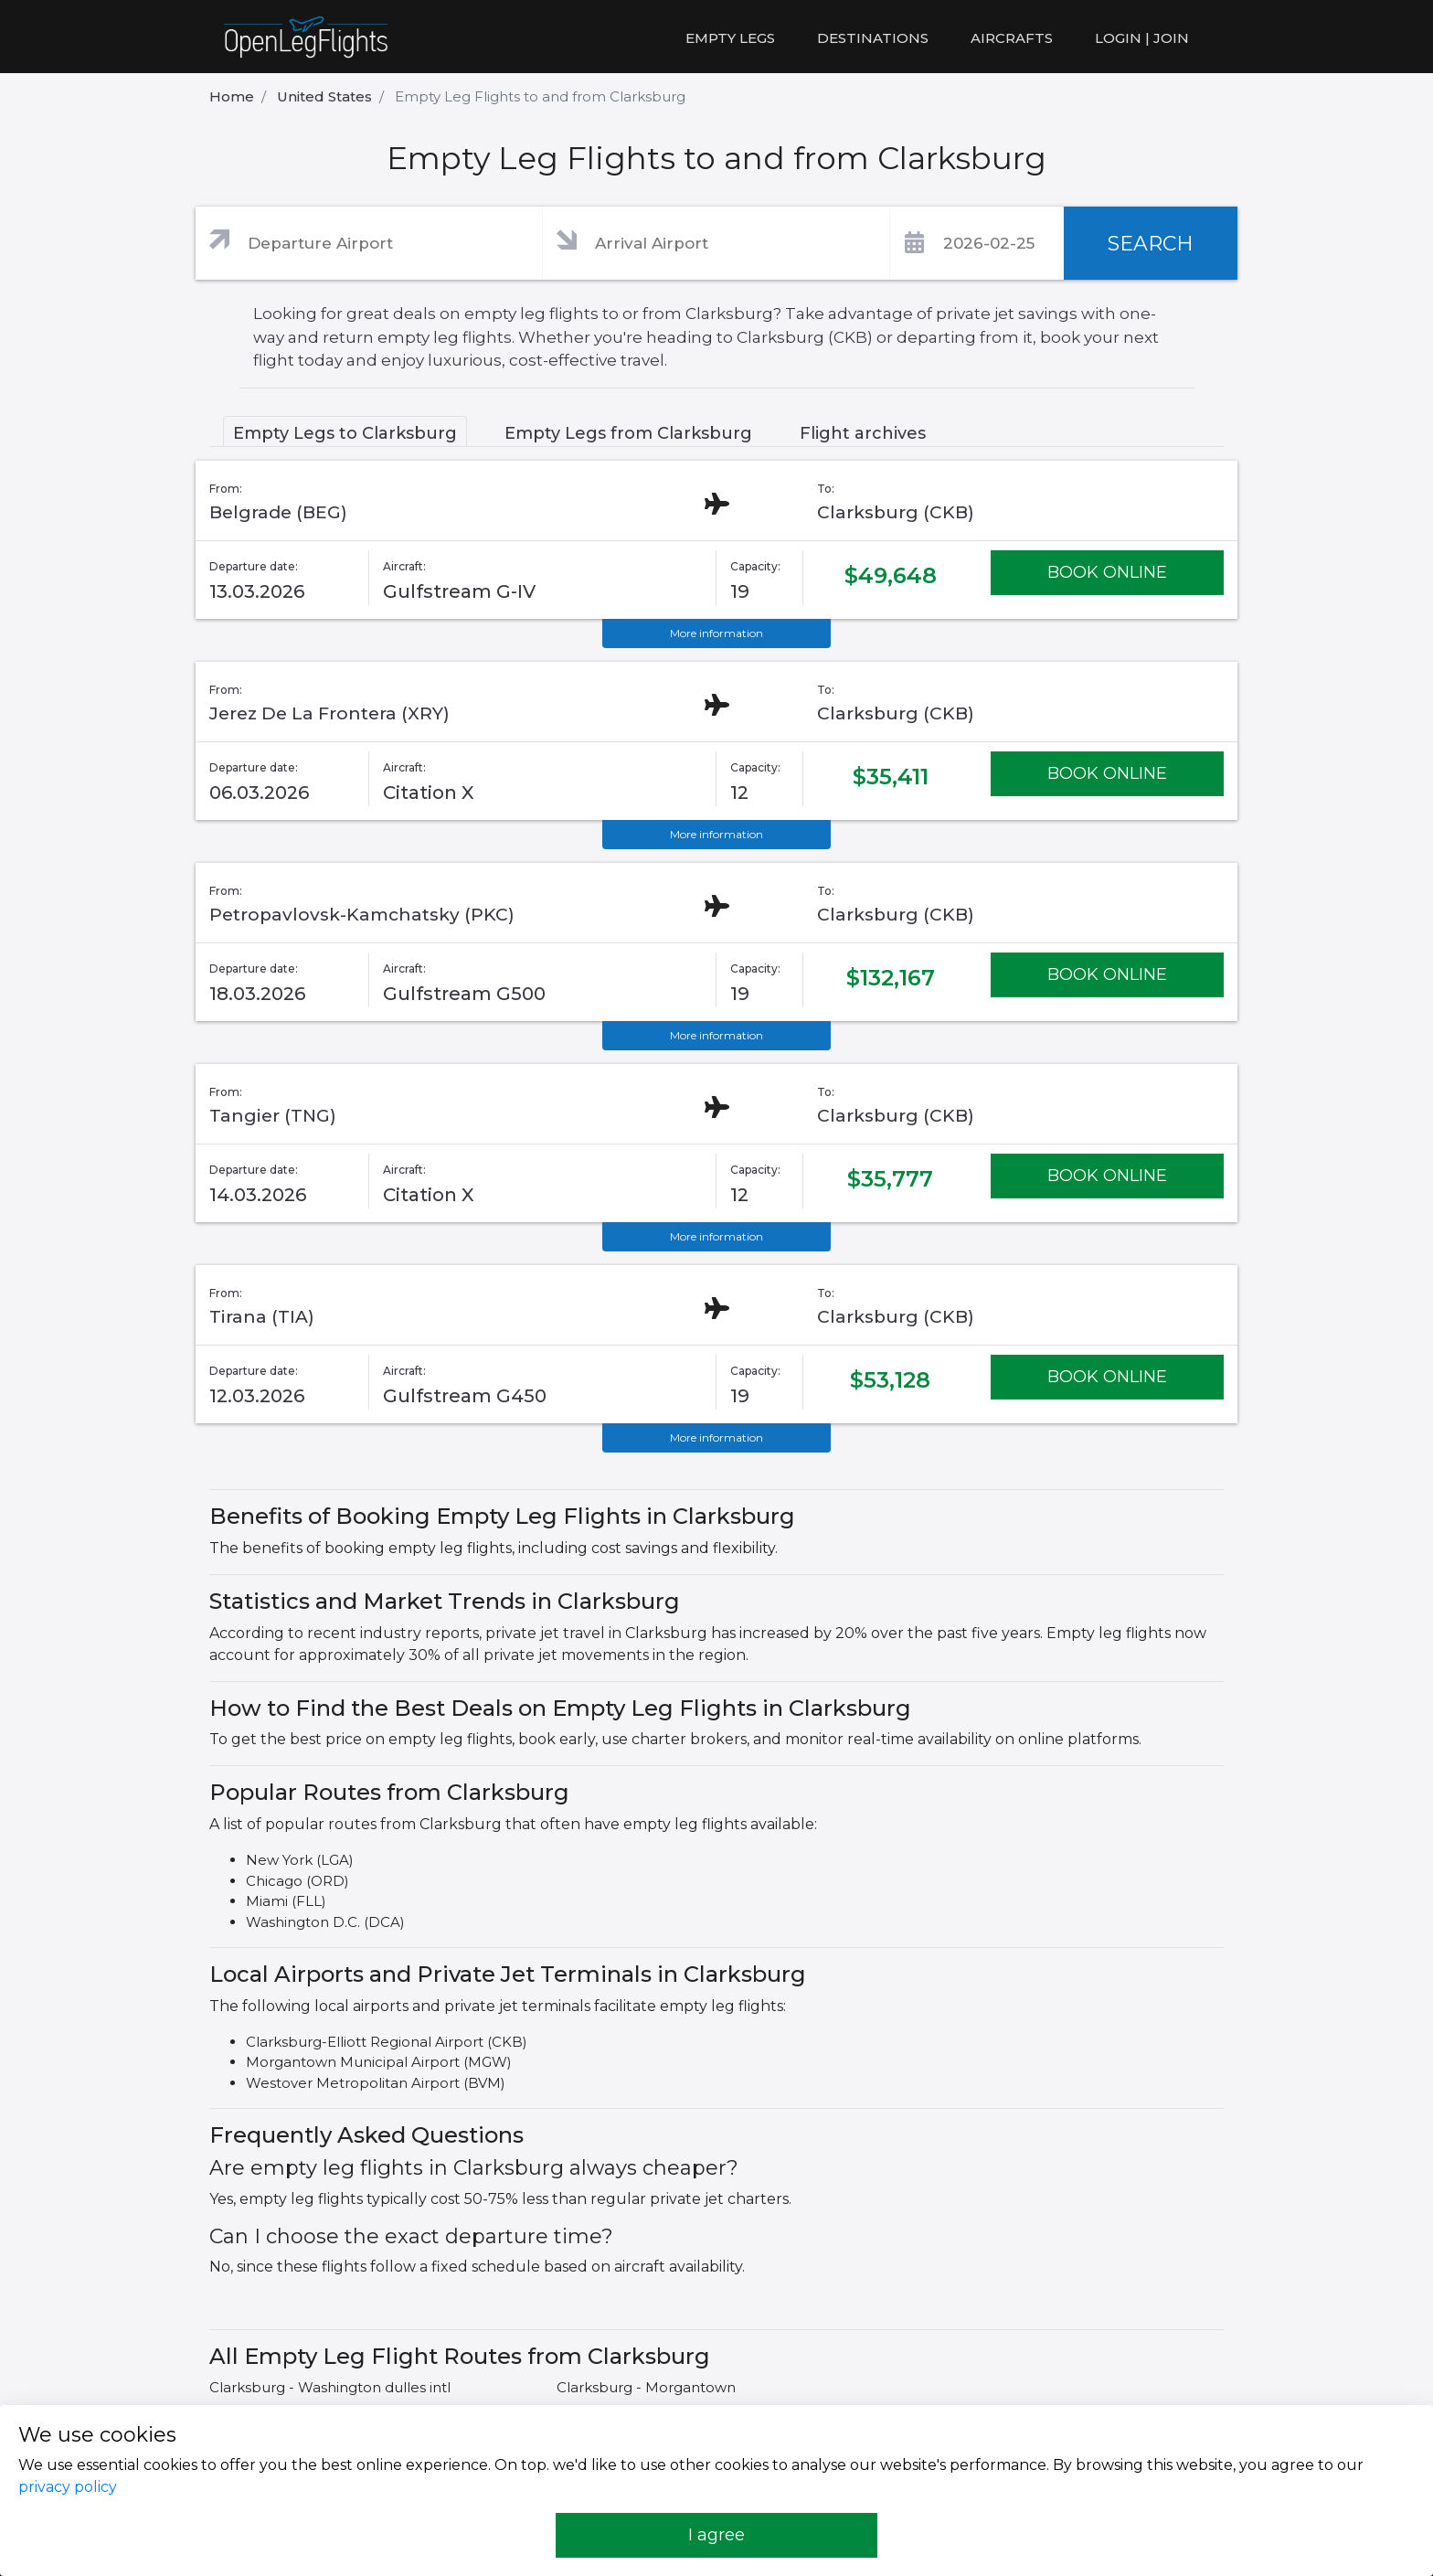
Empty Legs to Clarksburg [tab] (345, 433)
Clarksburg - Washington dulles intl (330, 2387)
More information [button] (716, 633)
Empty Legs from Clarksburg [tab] (628, 433)
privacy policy (67, 2487)
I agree (716, 2535)
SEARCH (1151, 243)
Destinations (873, 38)
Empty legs (730, 38)
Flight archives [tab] (863, 433)
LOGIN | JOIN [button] (1142, 38)
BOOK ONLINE (1107, 572)
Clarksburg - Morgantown (646, 2387)
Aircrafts (1012, 38)
